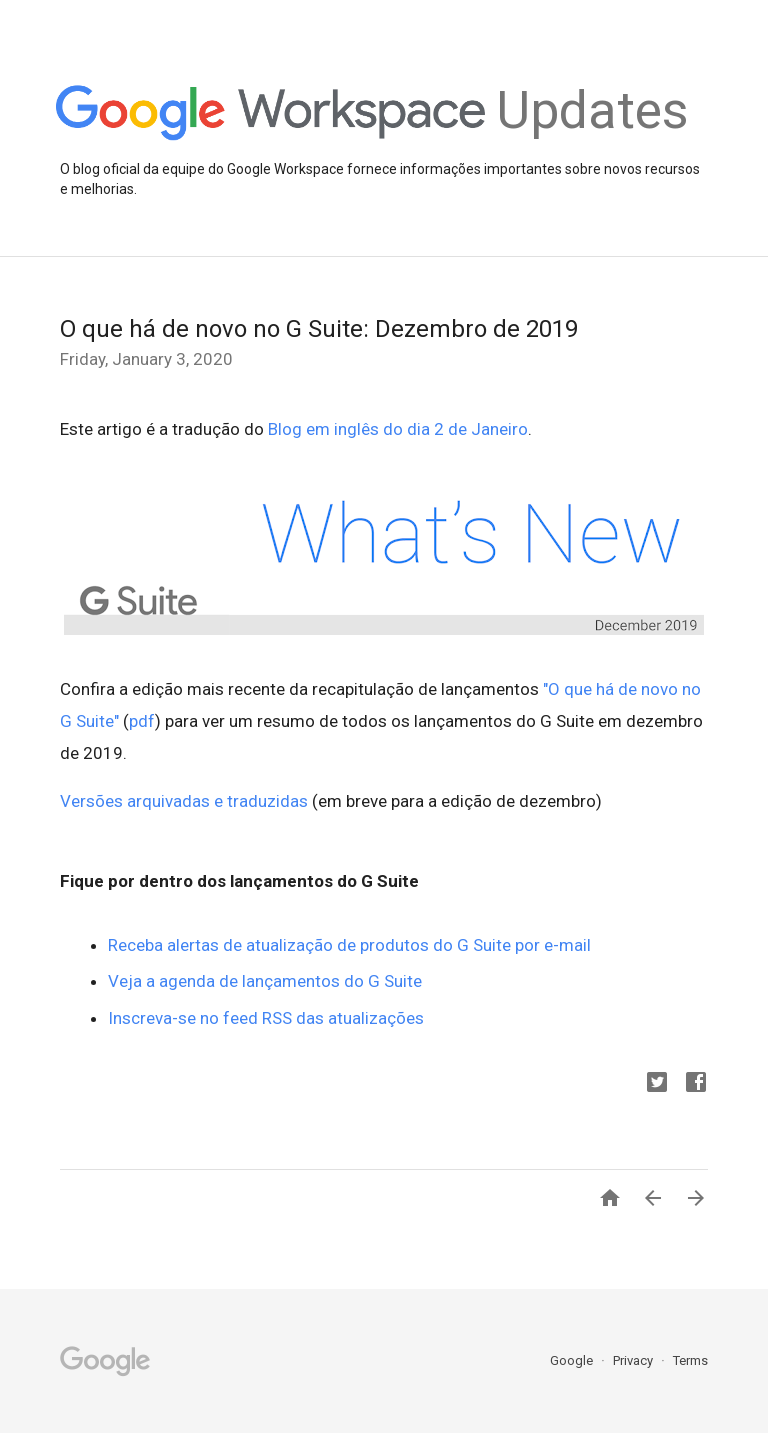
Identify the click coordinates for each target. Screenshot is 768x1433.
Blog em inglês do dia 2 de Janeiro (398, 429)
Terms (690, 1360)
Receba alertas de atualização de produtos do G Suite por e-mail (349, 945)
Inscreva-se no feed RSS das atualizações (266, 1018)
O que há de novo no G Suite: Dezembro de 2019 (319, 329)
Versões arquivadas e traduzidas (184, 801)
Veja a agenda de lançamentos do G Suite (265, 981)
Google (573, 1360)
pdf (142, 721)
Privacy (634, 1360)
